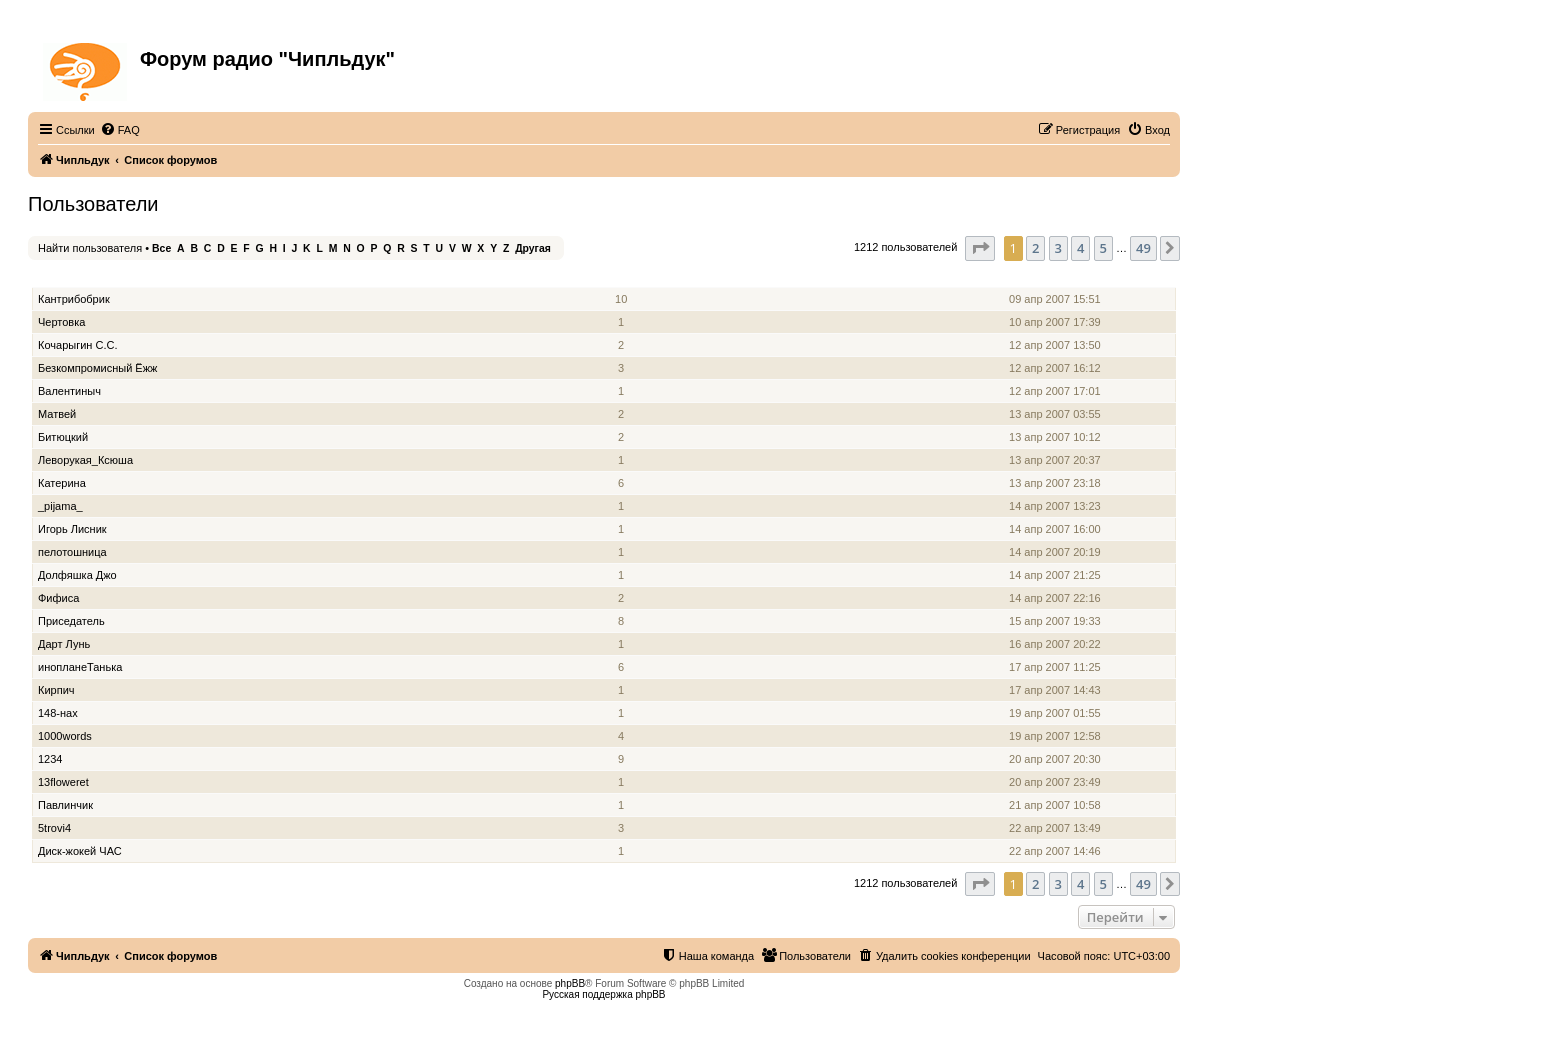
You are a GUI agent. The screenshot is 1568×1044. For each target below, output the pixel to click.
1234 (50, 759)
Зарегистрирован (1057, 276)
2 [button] (1035, 248)
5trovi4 (54, 828)
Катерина (62, 483)
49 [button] (1143, 248)
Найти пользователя (90, 248)
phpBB (570, 983)
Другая (533, 248)
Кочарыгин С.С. (77, 345)
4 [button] (1080, 248)
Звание (561, 276)
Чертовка (61, 322)
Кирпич (56, 690)
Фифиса (58, 598)
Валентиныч (69, 391)
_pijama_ (60, 506)
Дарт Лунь (64, 644)
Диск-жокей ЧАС (80, 851)
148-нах (58, 713)
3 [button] (1058, 248)
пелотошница (72, 552)
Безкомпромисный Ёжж (97, 368)
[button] (980, 248)
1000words (65, 736)
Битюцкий (63, 437)
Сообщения (622, 276)
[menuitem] (120, 130)
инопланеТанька (80, 667)
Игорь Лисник (72, 529)
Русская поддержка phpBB (603, 994)
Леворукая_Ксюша (85, 460)
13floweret (63, 782)
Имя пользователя (89, 276)
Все (161, 248)
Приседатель (71, 621)
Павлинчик (65, 805)
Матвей (57, 414)
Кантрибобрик (74, 299)
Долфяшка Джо (77, 575)
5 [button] (1103, 248)
